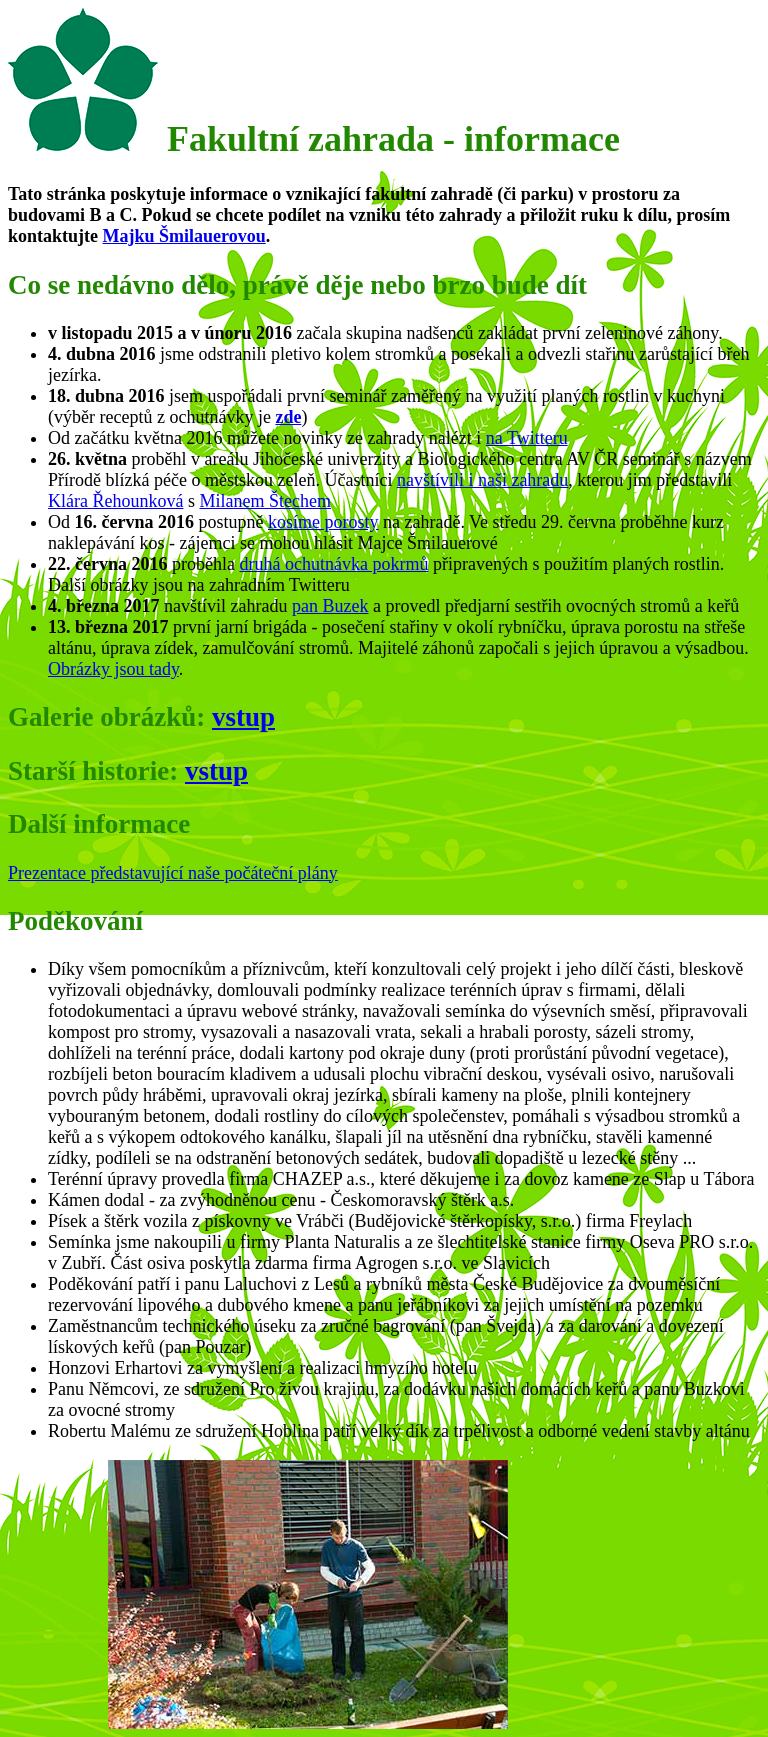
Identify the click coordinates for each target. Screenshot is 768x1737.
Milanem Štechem (264, 501)
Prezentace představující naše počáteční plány (173, 873)
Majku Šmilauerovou (184, 236)
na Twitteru (527, 438)
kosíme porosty (323, 522)
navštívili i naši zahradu (482, 480)
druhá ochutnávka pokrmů (333, 564)
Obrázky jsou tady (113, 669)
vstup (243, 717)
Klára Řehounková (115, 501)
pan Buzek (330, 606)
